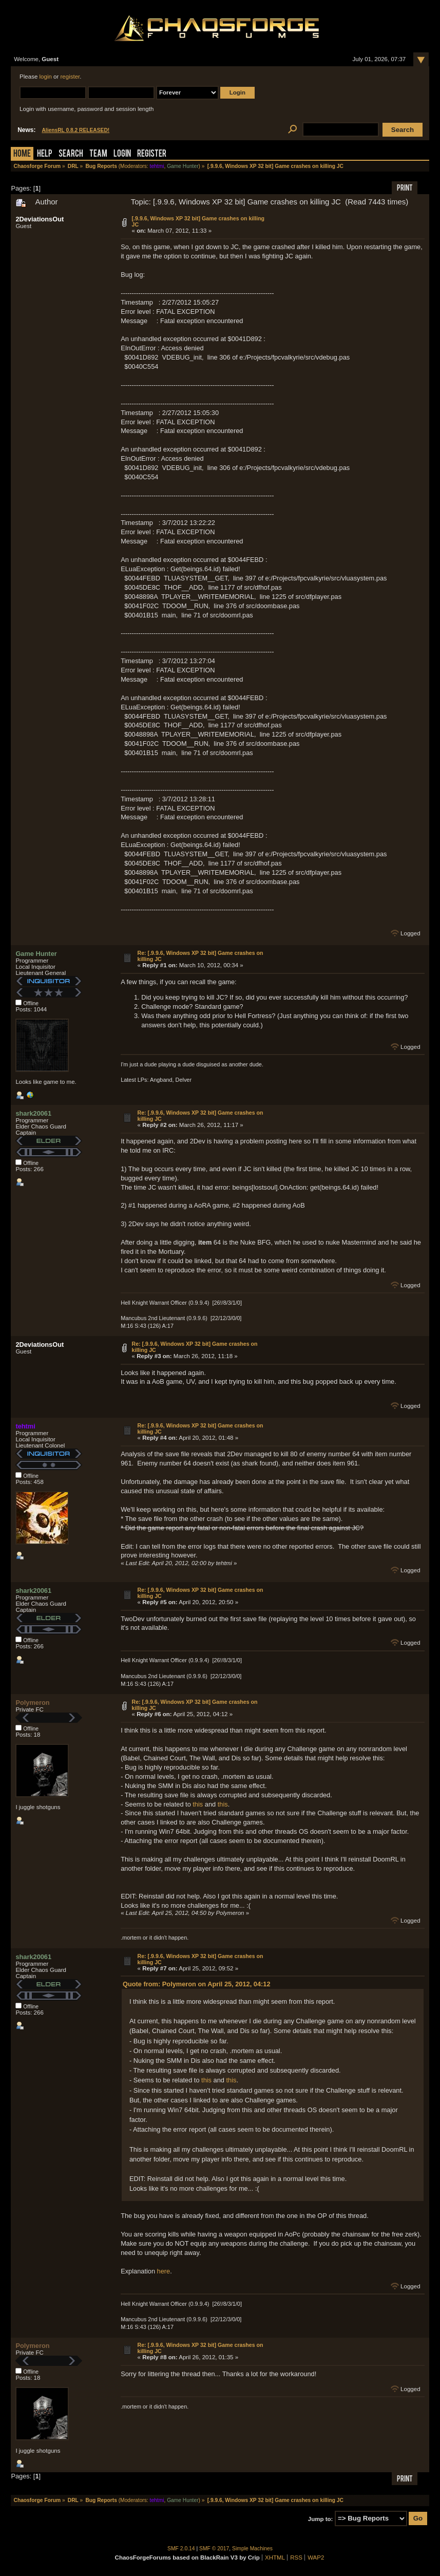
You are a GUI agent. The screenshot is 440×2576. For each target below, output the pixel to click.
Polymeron (32, 1702)
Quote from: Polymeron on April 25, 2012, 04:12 (197, 1984)
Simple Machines (252, 2548)
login (46, 76)
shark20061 (33, 1113)
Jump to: (320, 2518)
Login (122, 154)
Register (151, 154)
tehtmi (157, 166)
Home (22, 154)
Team (98, 154)
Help (44, 154)
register (70, 76)
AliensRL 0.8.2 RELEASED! (75, 130)
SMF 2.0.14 (181, 2548)
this (198, 1804)
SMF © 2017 (214, 2548)
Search (71, 154)
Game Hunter (182, 166)
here (163, 2271)
